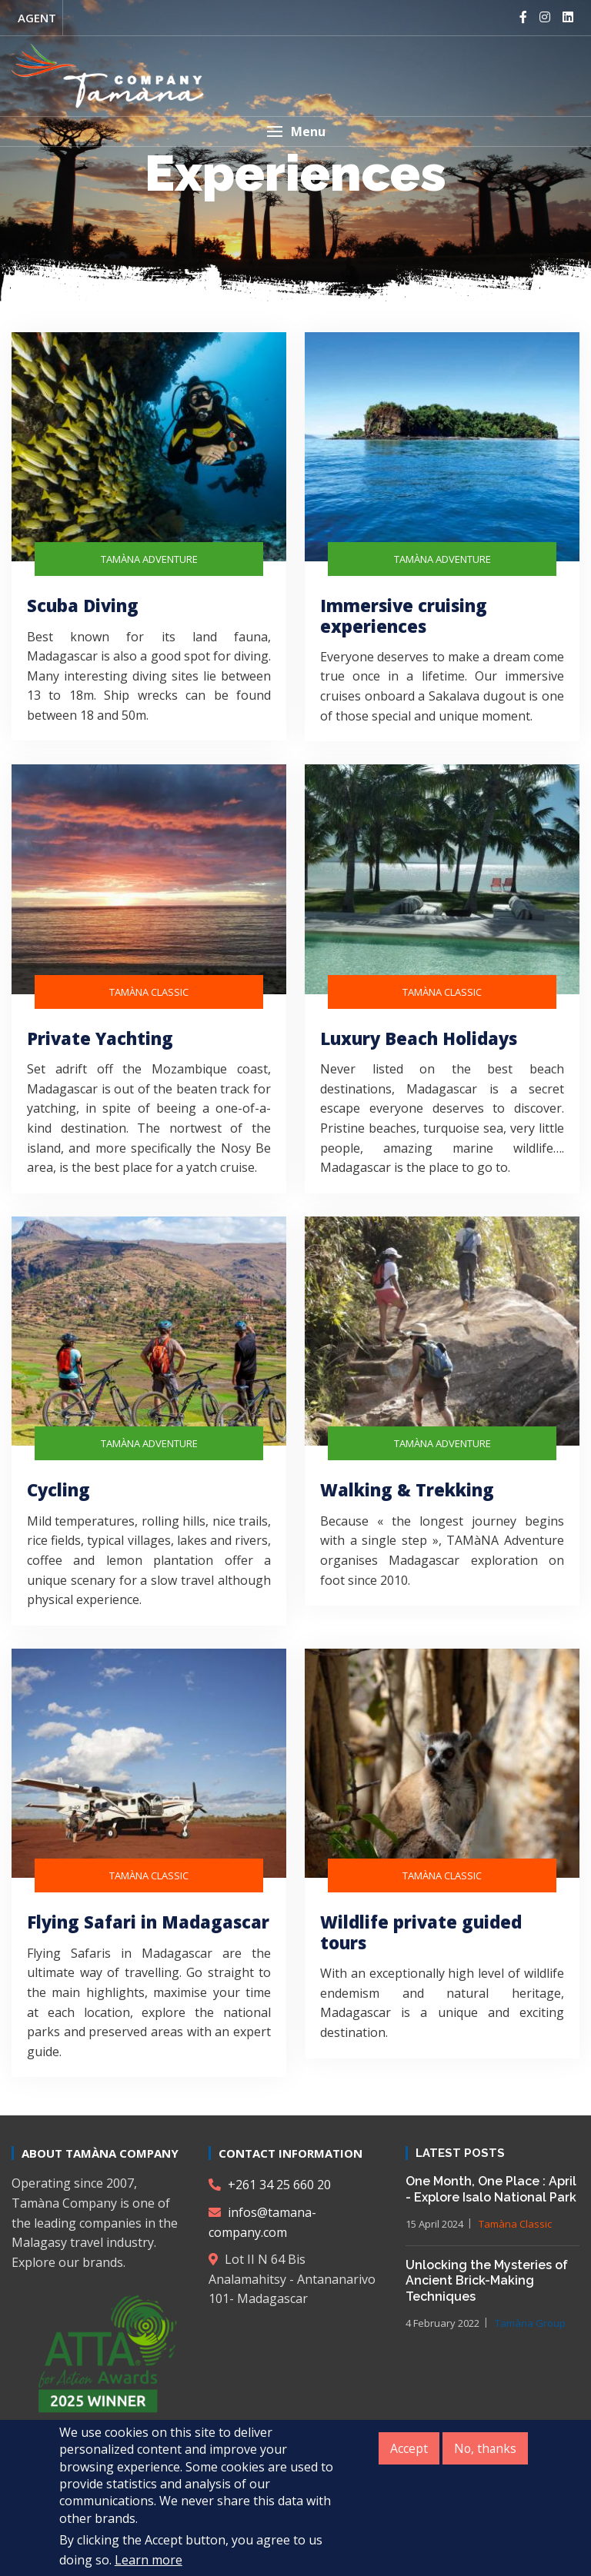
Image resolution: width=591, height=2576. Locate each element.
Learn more (148, 2562)
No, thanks (484, 2450)
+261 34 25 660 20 (270, 2184)
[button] (295, 131)
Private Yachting (100, 1038)
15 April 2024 (434, 2223)
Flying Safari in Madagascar (148, 1921)
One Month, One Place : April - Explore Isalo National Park (491, 2189)
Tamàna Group (530, 2323)
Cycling (58, 1489)
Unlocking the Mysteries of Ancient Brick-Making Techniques (487, 2281)
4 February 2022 (442, 2323)
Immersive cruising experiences (403, 615)
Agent (37, 17)
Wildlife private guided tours (421, 1931)
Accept (407, 2450)
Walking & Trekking (407, 1489)
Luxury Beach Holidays (418, 1038)
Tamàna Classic (515, 2223)
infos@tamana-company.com (262, 2222)
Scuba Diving (83, 605)
